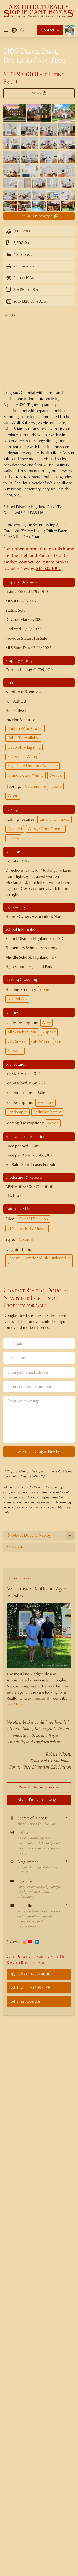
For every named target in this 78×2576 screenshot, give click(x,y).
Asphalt (49, 1032)
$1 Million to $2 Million (27, 1228)
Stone (57, 786)
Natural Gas (17, 998)
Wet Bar (56, 775)
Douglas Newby (19, 1578)
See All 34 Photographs (39, 216)
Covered (14, 828)
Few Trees (45, 1102)
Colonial (26, 1239)
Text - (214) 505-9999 (31, 1987)
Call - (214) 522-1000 (31, 1974)
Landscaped (17, 1111)
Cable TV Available (23, 737)
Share (39, 93)
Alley (46, 1022)
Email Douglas (26, 2001)
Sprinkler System (47, 1111)
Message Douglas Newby (39, 1451)
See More (15, 1704)
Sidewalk (14, 1050)
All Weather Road (22, 1032)
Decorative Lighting (24, 747)
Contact (50, 30)
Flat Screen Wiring (22, 756)
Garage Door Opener (46, 828)
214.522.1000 (48, 568)
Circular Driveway (54, 819)
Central (46, 989)
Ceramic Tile (35, 786)
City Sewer (16, 1041)
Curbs (60, 1041)
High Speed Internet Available (32, 765)
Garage (13, 838)
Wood (12, 795)
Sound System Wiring (25, 775)
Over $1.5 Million (33, 1218)
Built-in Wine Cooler (25, 728)
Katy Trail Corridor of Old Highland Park (39, 1261)
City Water (40, 1041)
